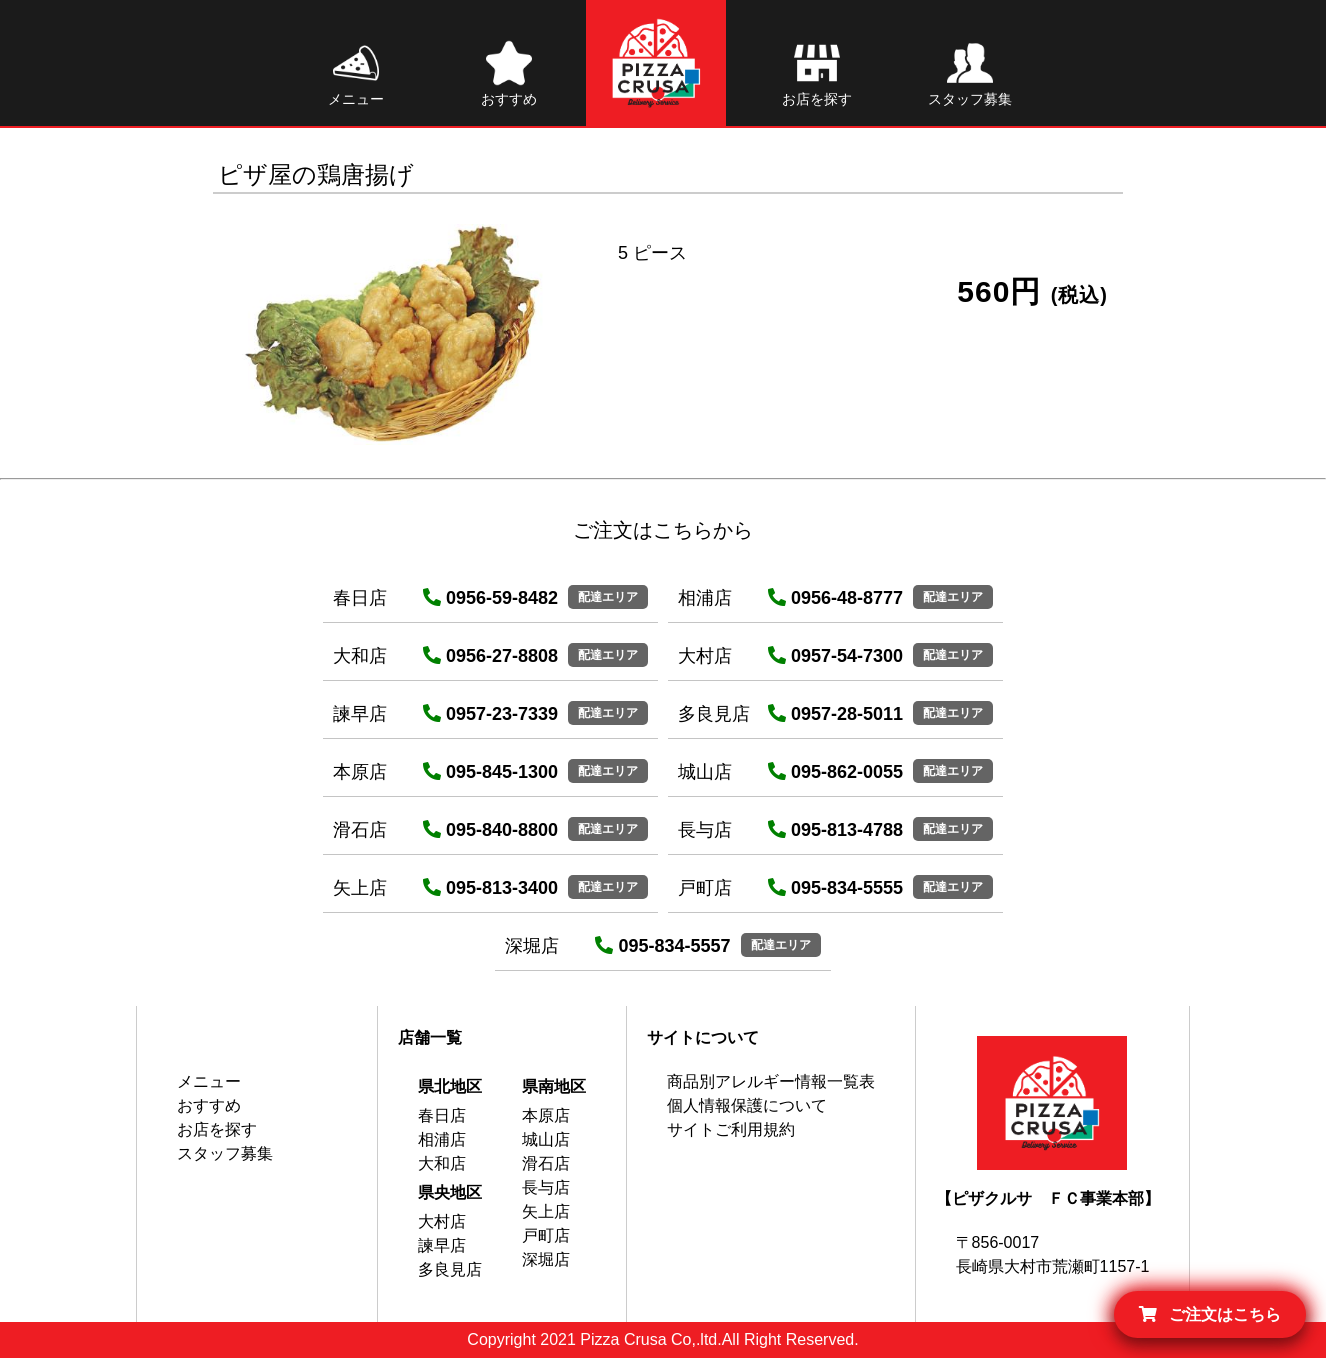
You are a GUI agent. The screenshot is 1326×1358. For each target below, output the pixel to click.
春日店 (442, 1115)
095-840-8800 (490, 830)
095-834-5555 (835, 888)
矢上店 (546, 1211)
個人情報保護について (747, 1105)
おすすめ (209, 1105)
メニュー (209, 1081)
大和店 (442, 1163)
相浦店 (442, 1139)
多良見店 (450, 1269)
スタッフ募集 (225, 1153)
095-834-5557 (662, 946)
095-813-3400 (490, 888)
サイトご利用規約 (731, 1129)
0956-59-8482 (490, 598)
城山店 (546, 1139)
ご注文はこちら (1210, 1314)
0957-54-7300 (835, 656)
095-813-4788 (835, 830)
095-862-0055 (835, 772)
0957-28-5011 (835, 714)
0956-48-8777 (835, 598)
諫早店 (442, 1245)
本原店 (546, 1115)
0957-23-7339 (490, 714)
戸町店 (546, 1235)
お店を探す (217, 1129)
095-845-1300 (490, 772)
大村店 (442, 1221)
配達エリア (608, 597)
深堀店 (546, 1259)
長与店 (546, 1187)
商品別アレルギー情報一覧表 (771, 1081)
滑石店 (546, 1163)
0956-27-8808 (490, 656)
